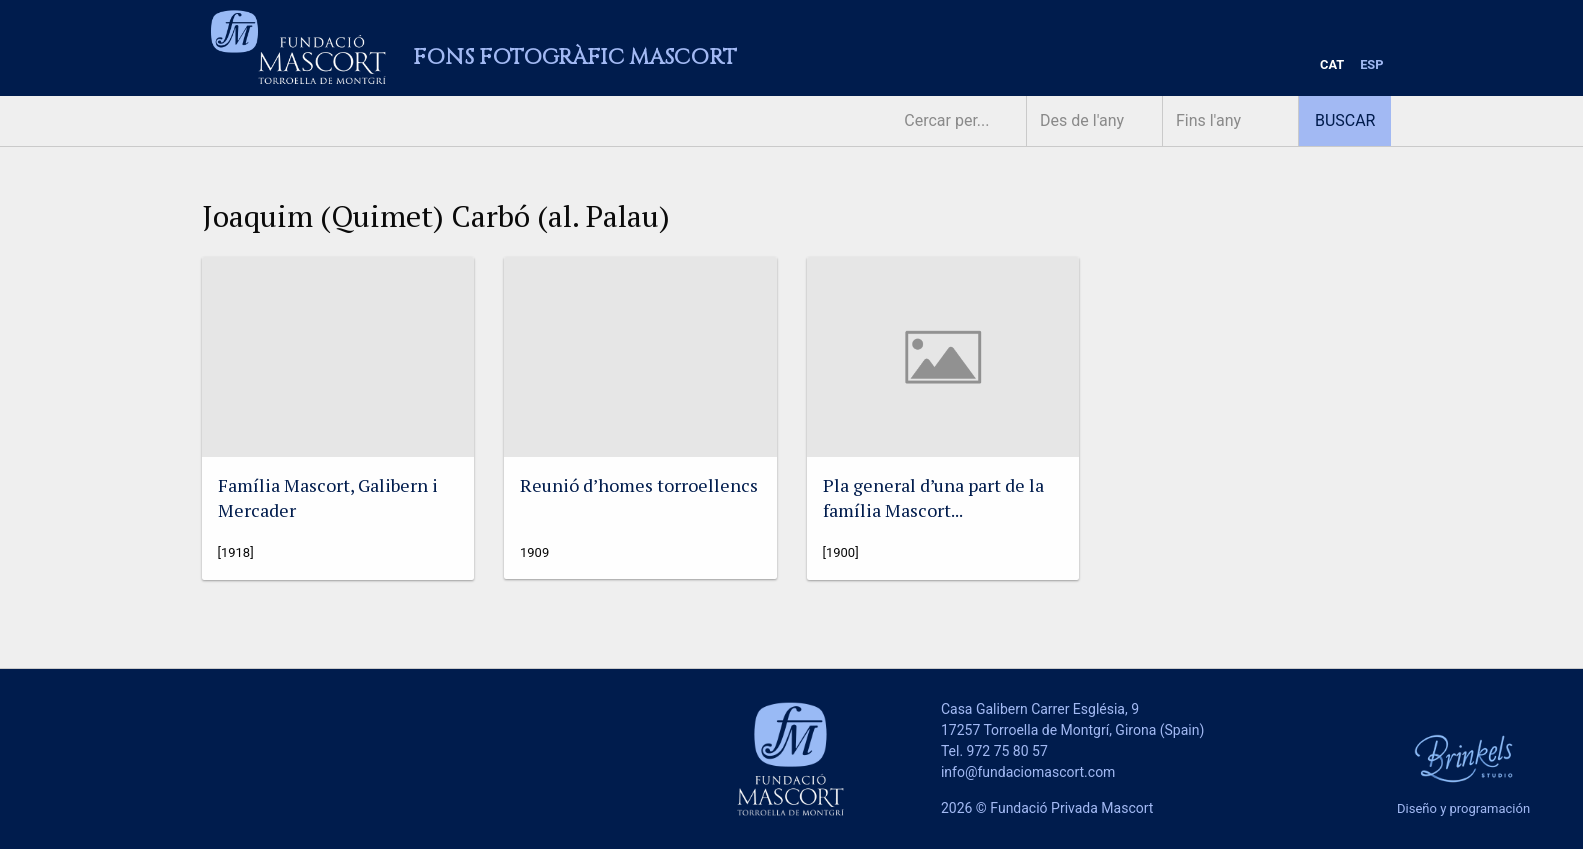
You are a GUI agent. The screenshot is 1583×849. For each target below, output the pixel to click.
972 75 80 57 (1007, 751)
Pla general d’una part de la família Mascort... (933, 497)
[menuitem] (1332, 65)
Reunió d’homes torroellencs (639, 485)
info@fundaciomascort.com (1028, 772)
